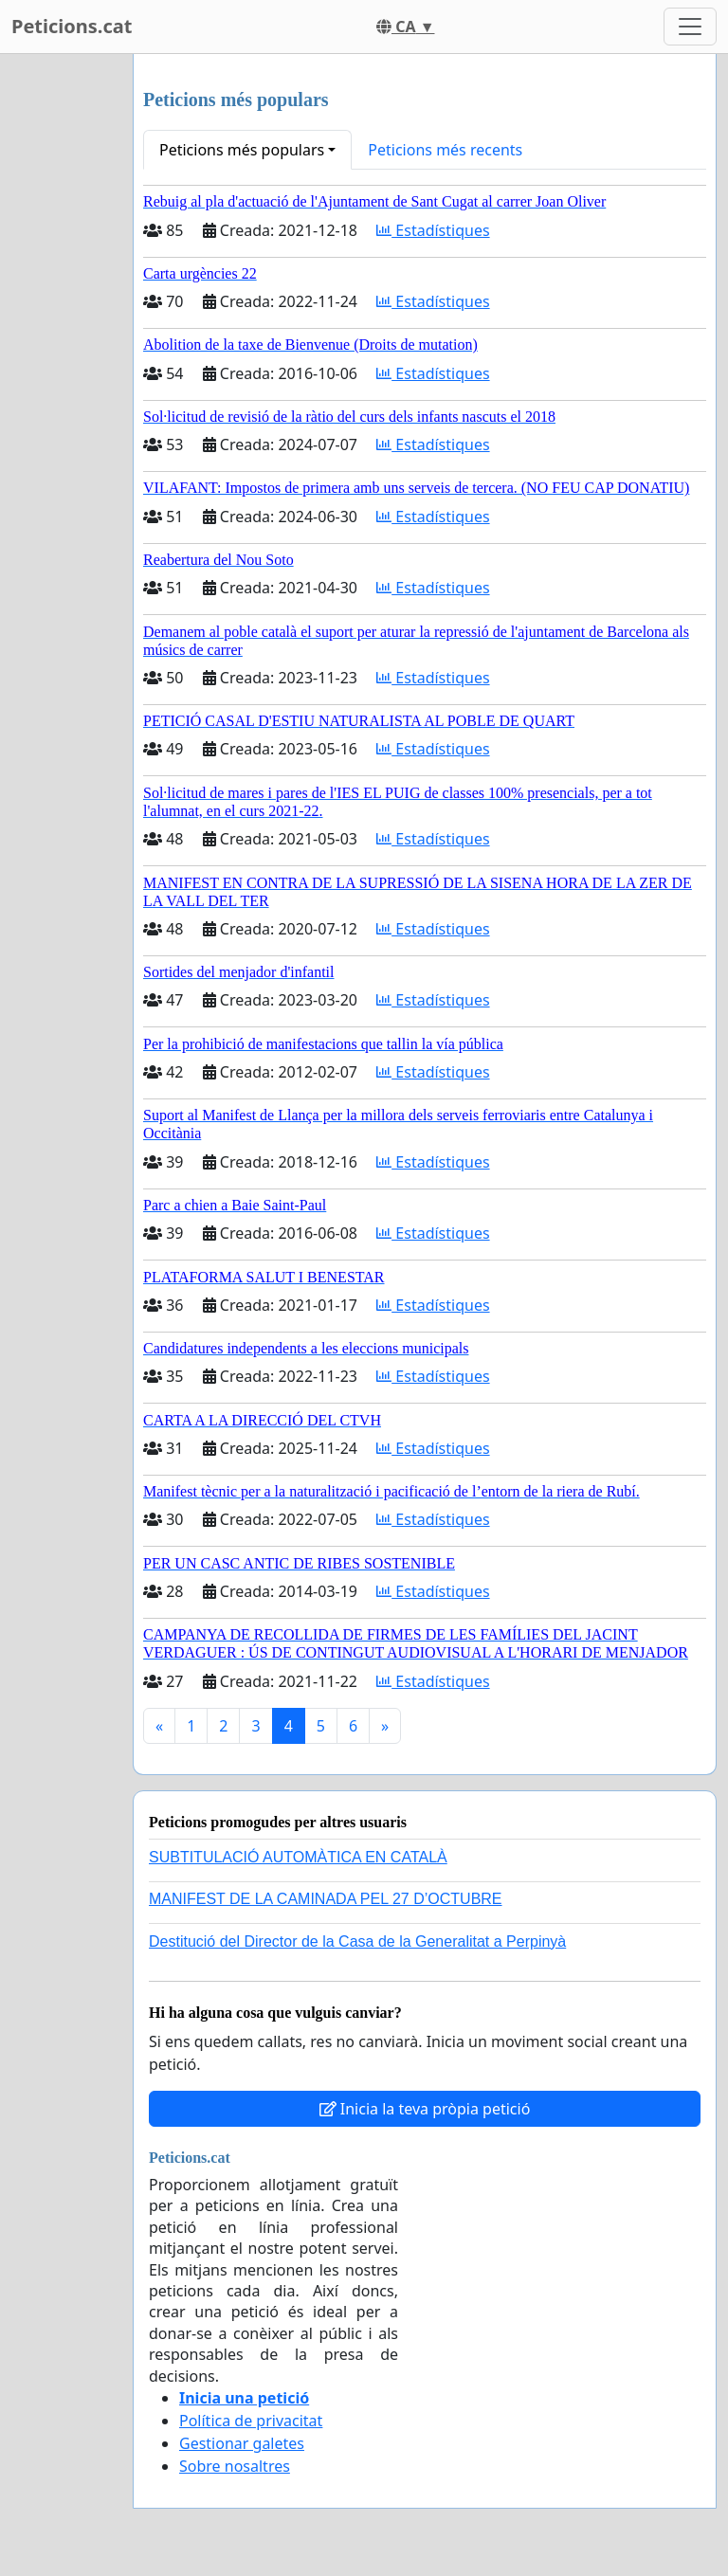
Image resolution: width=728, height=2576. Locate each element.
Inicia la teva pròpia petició (425, 2108)
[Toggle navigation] (690, 26)
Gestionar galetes (241, 2443)
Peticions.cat (71, 26)
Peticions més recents (445, 149)
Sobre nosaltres (234, 2466)
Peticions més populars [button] (241, 149)
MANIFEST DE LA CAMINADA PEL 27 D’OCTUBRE (325, 1899)
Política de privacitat (250, 2420)
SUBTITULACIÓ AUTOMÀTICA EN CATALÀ (298, 1857)
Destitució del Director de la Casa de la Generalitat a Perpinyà (357, 1941)
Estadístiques (432, 230)
